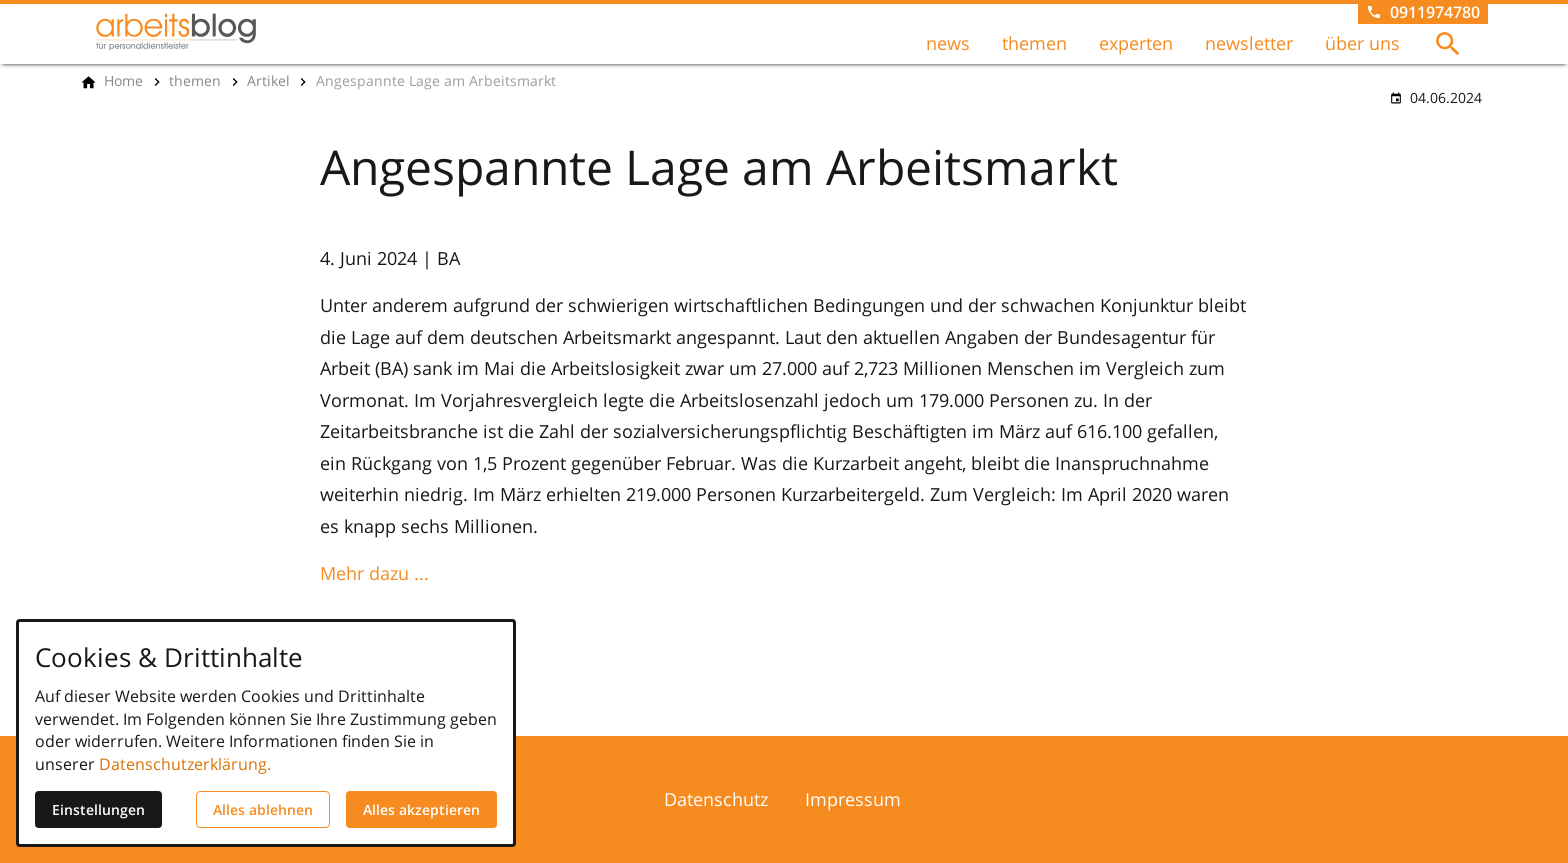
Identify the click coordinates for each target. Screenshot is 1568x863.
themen (1034, 43)
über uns (1362, 43)
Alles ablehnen (263, 809)
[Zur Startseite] (176, 32)
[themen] (195, 81)
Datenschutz (716, 799)
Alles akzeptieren (421, 809)
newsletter (1249, 43)
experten (1136, 43)
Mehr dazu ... (374, 573)
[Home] (123, 81)
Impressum (853, 799)
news (948, 43)
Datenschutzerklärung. (185, 764)
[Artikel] (268, 81)
